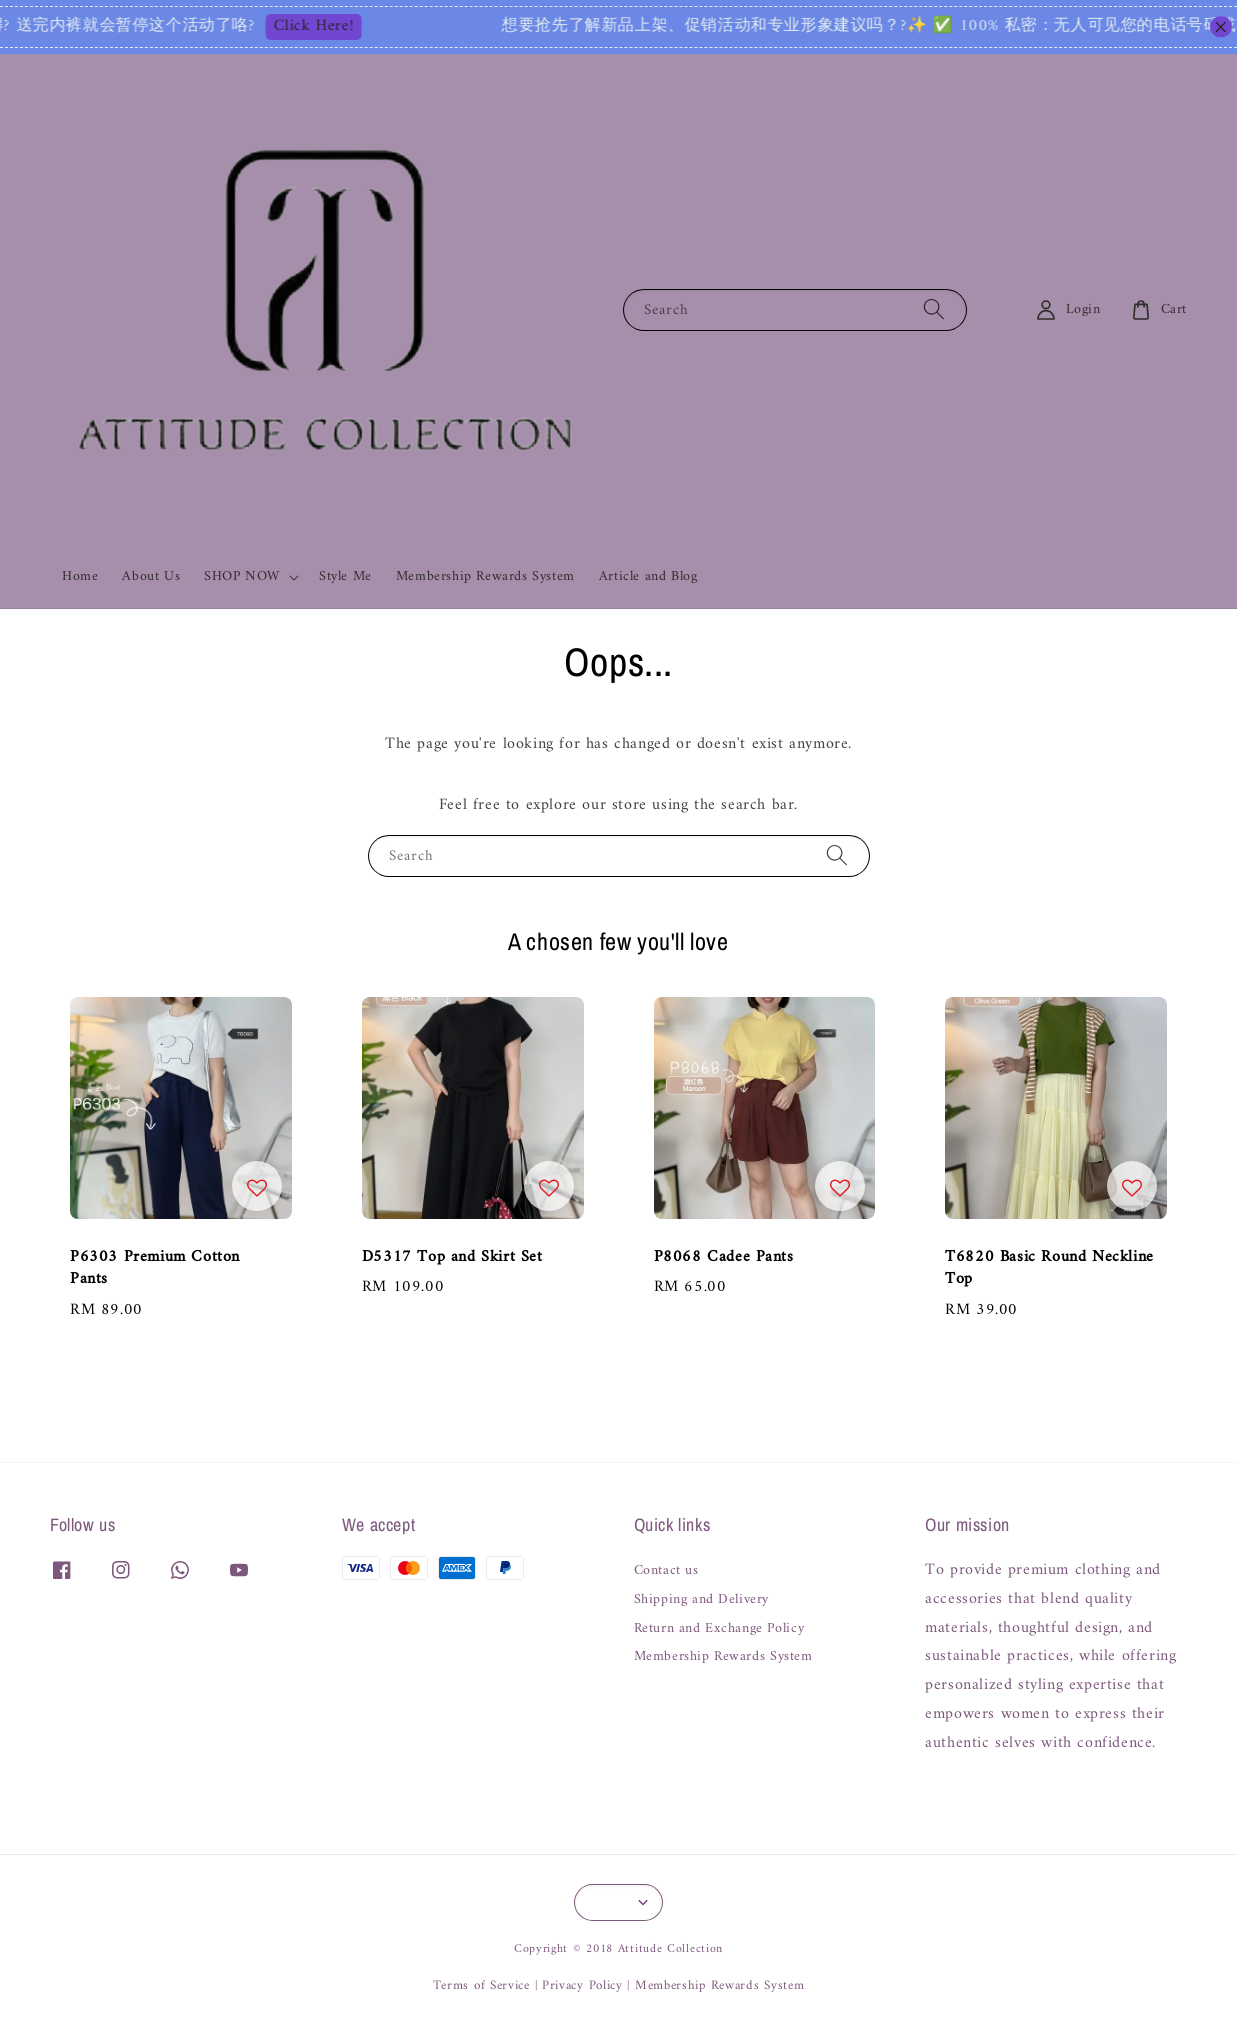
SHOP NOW (242, 577)
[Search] (934, 309)
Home (80, 576)
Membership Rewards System (485, 576)
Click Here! (352, 27)
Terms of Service (481, 1985)
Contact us (666, 1572)
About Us (151, 576)
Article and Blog (648, 576)
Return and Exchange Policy (719, 1629)
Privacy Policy (582, 1985)
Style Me (345, 576)
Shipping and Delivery (702, 1600)
